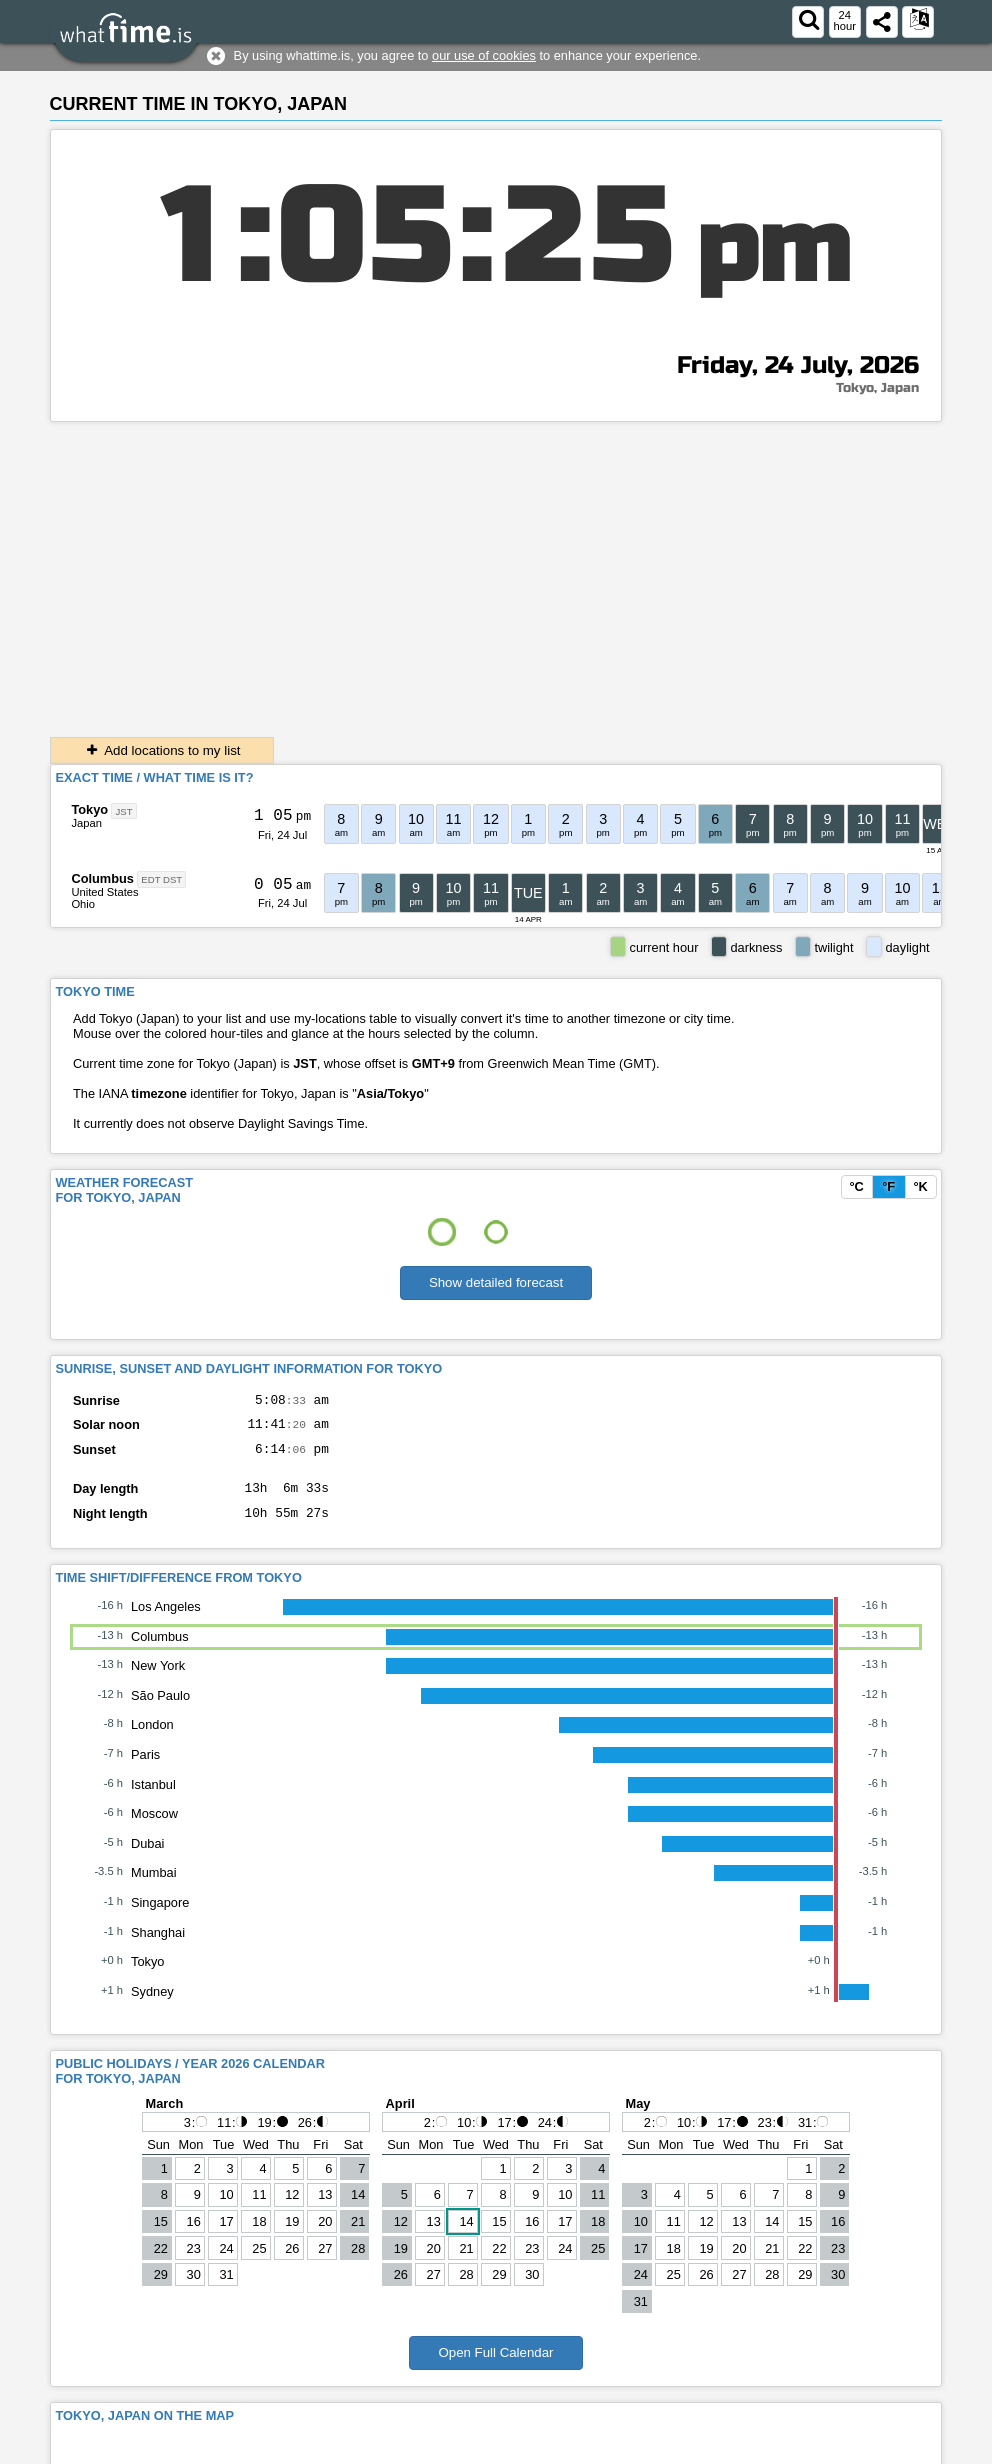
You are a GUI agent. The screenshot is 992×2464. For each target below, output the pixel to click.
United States (104, 892)
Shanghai (158, 1947)
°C (856, 1186)
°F (888, 1186)
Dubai (147, 1858)
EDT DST (161, 879)
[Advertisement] (496, 572)
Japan (86, 823)
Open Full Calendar (495, 2367)
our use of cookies (484, 55)
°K (920, 1186)
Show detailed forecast (496, 1282)
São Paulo (160, 1710)
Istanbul (153, 1799)
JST (124, 810)
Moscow (154, 1828)
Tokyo (89, 809)
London (152, 1739)
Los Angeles (166, 1621)
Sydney (152, 2006)
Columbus (102, 878)
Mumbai (154, 1887)
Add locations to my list (162, 750)
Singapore (160, 1917)
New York (158, 1680)
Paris (145, 1769)
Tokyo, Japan (877, 388)
